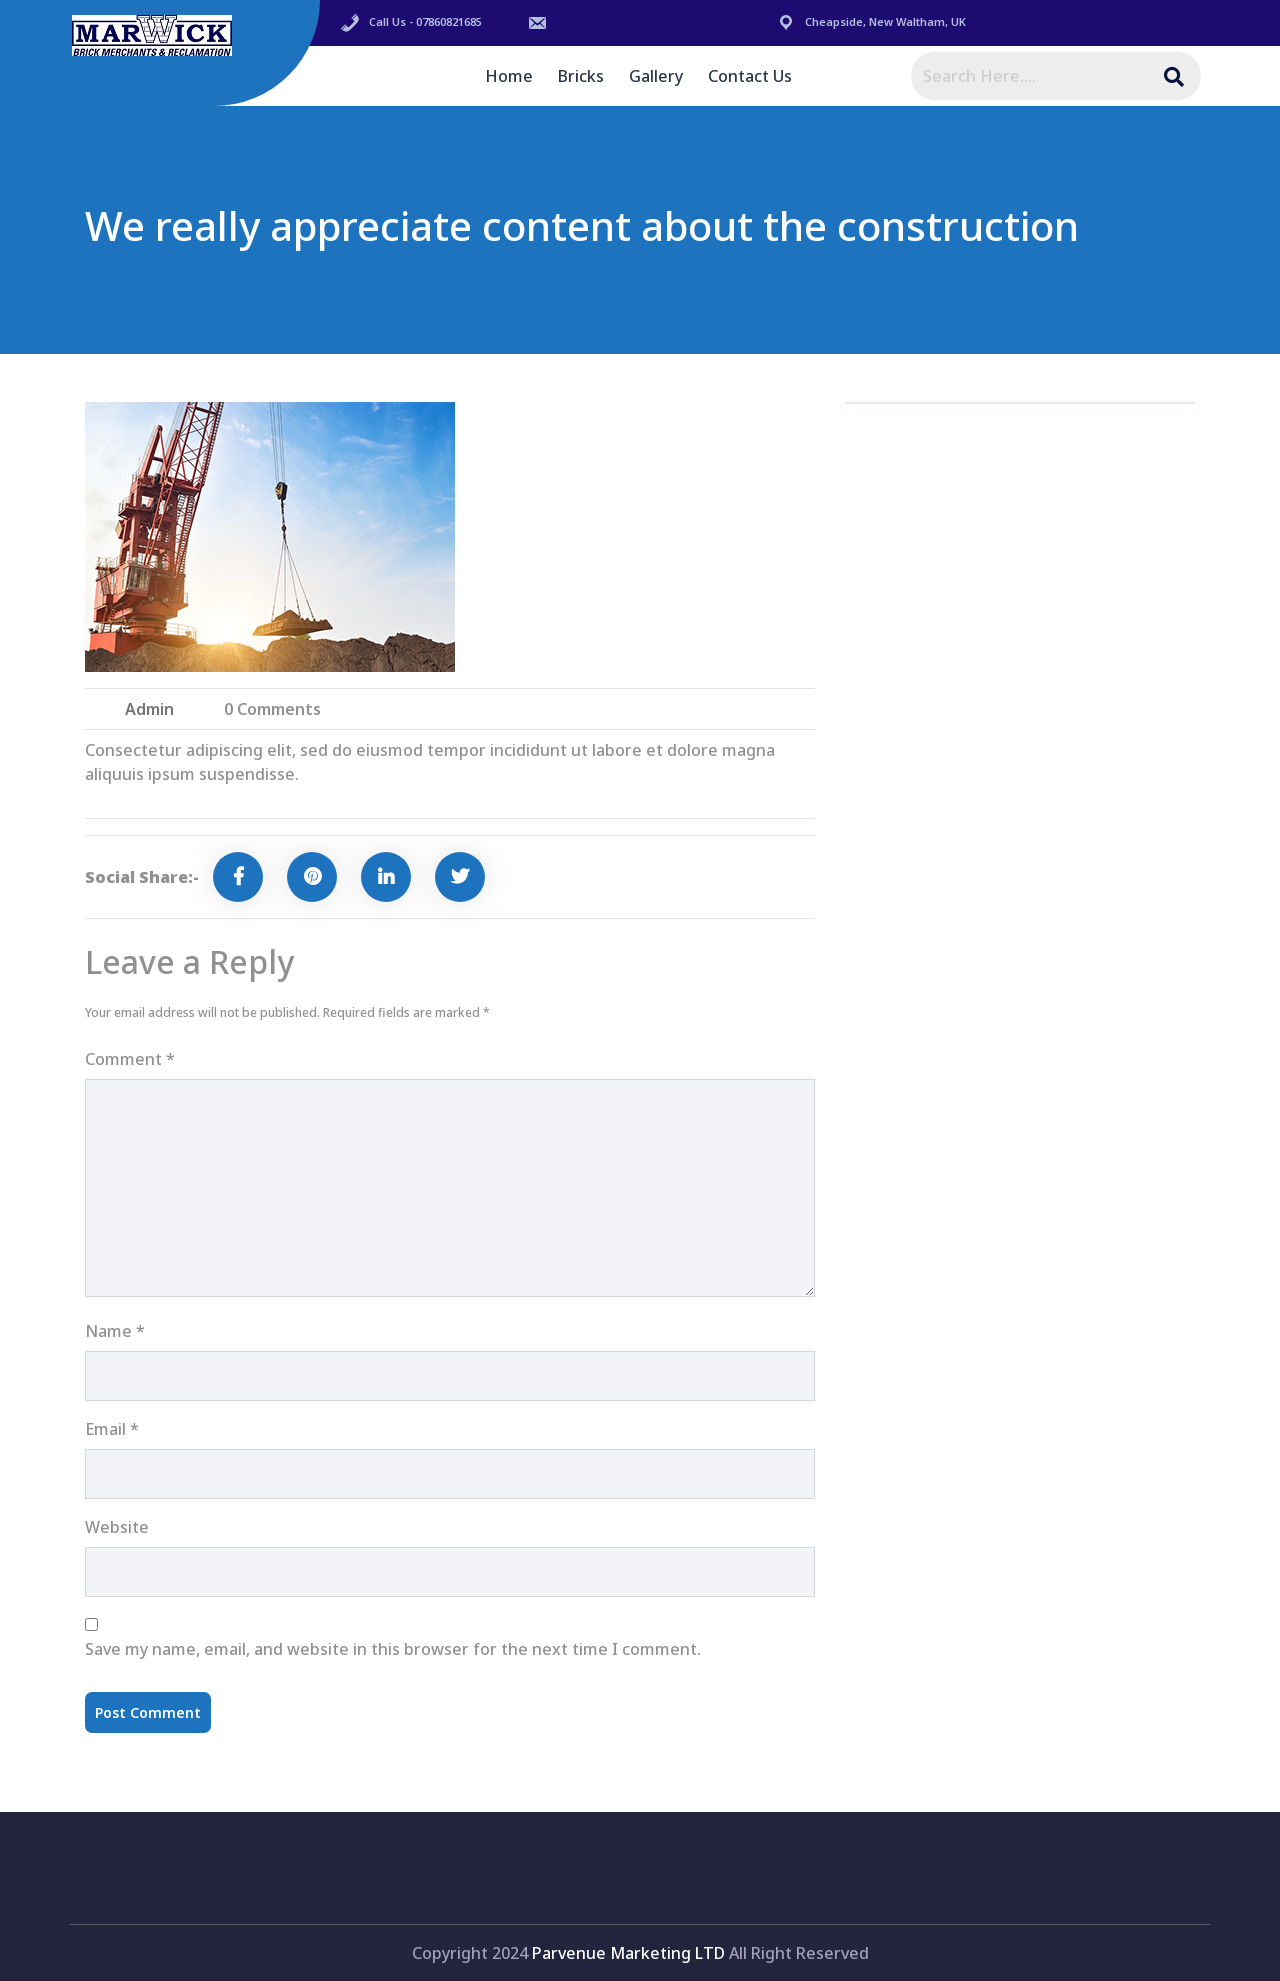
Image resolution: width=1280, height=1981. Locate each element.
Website (117, 1527)
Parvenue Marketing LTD (628, 1953)
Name (115, 1331)
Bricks (581, 76)
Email (112, 1429)
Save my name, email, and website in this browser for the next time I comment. (393, 1649)
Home (509, 76)
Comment (130, 1059)
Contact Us (750, 76)
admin (149, 709)
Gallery (656, 76)
